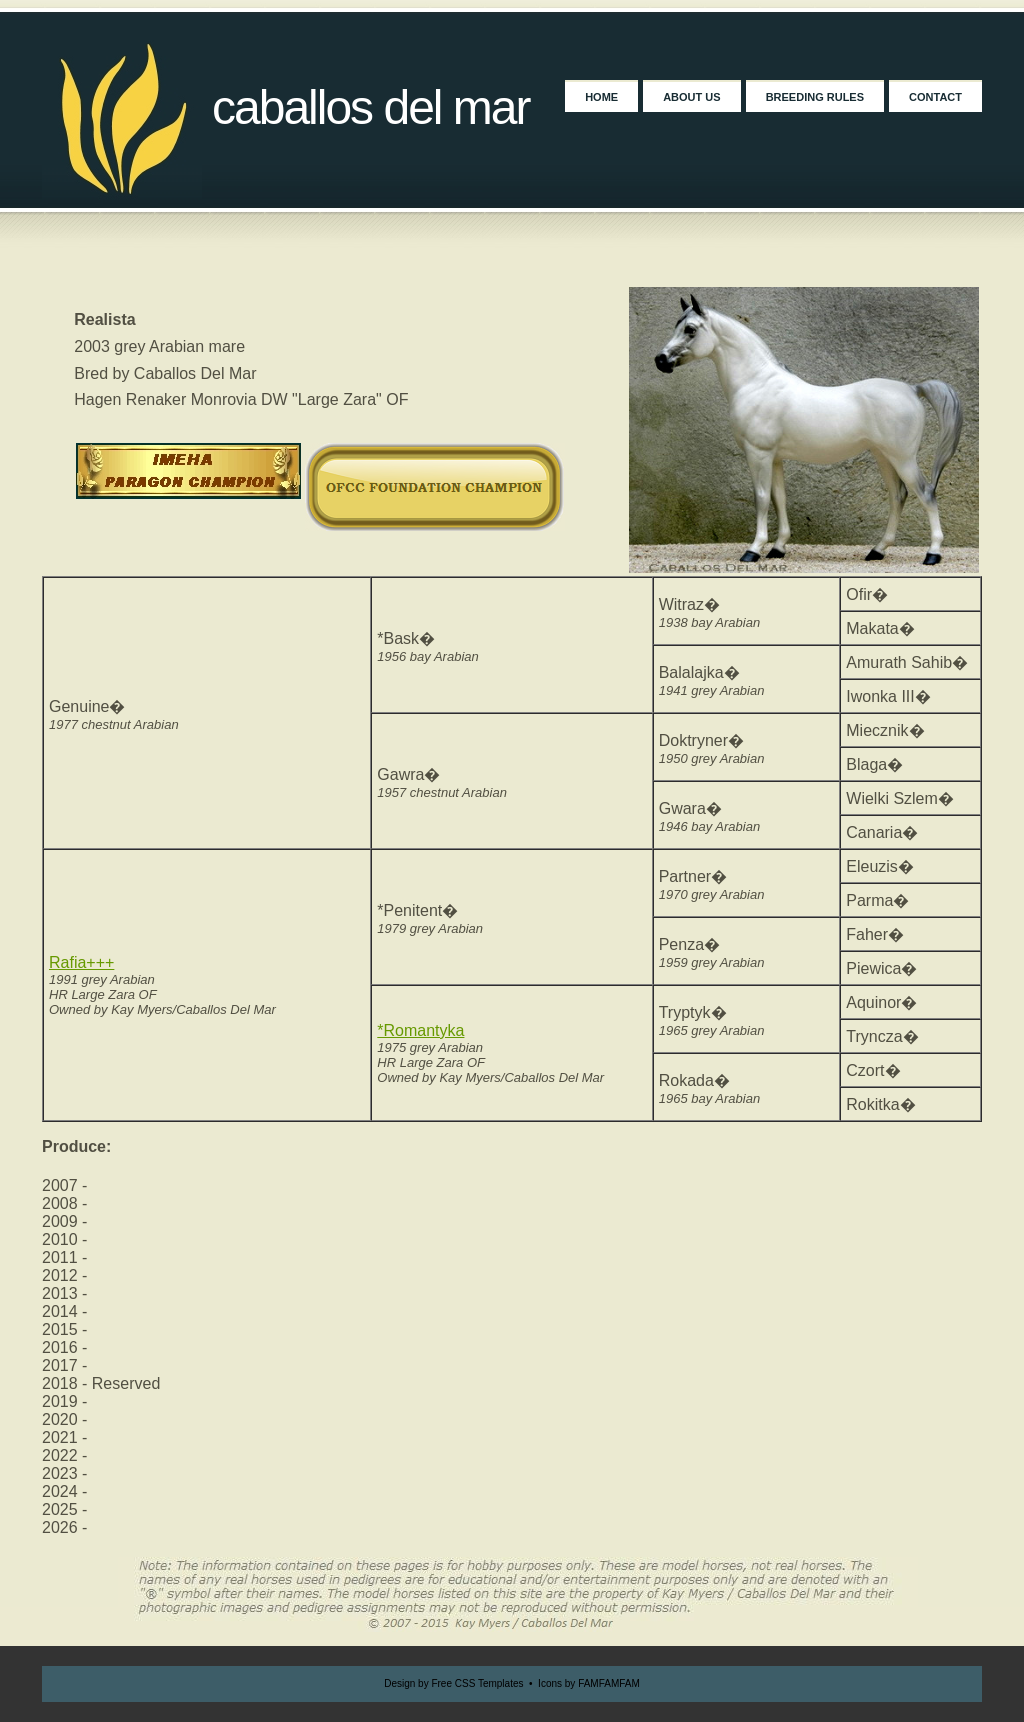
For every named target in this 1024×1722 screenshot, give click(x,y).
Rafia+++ (81, 962)
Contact (935, 97)
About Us (691, 97)
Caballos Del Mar (371, 107)
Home (601, 97)
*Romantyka (420, 1030)
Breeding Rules (815, 97)
